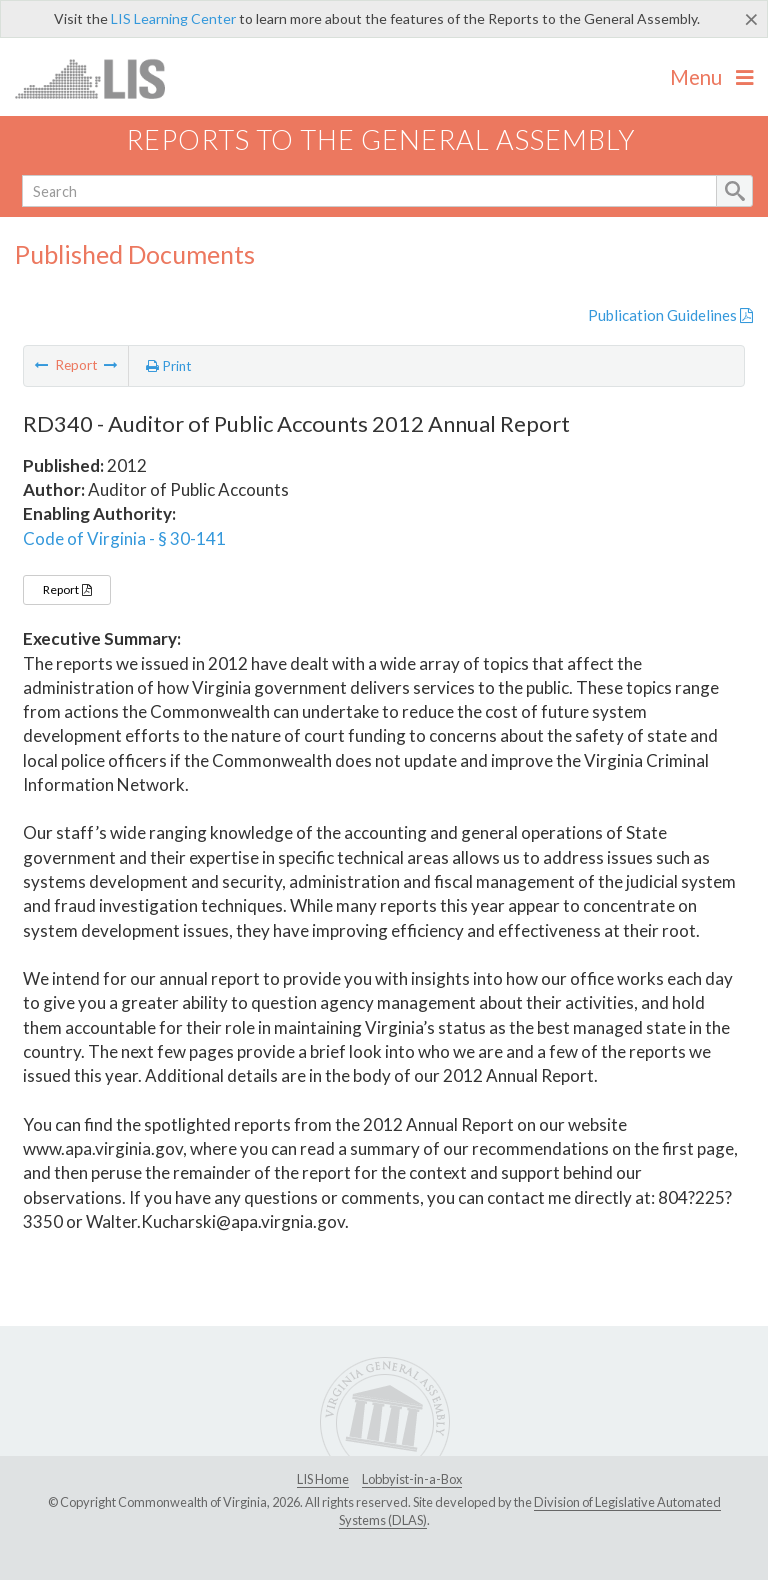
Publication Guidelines (670, 315)
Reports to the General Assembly (381, 139)
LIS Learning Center (173, 18)
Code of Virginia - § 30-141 (124, 538)
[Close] (751, 19)
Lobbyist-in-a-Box (412, 1479)
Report (67, 589)
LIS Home (323, 1479)
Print (169, 366)
